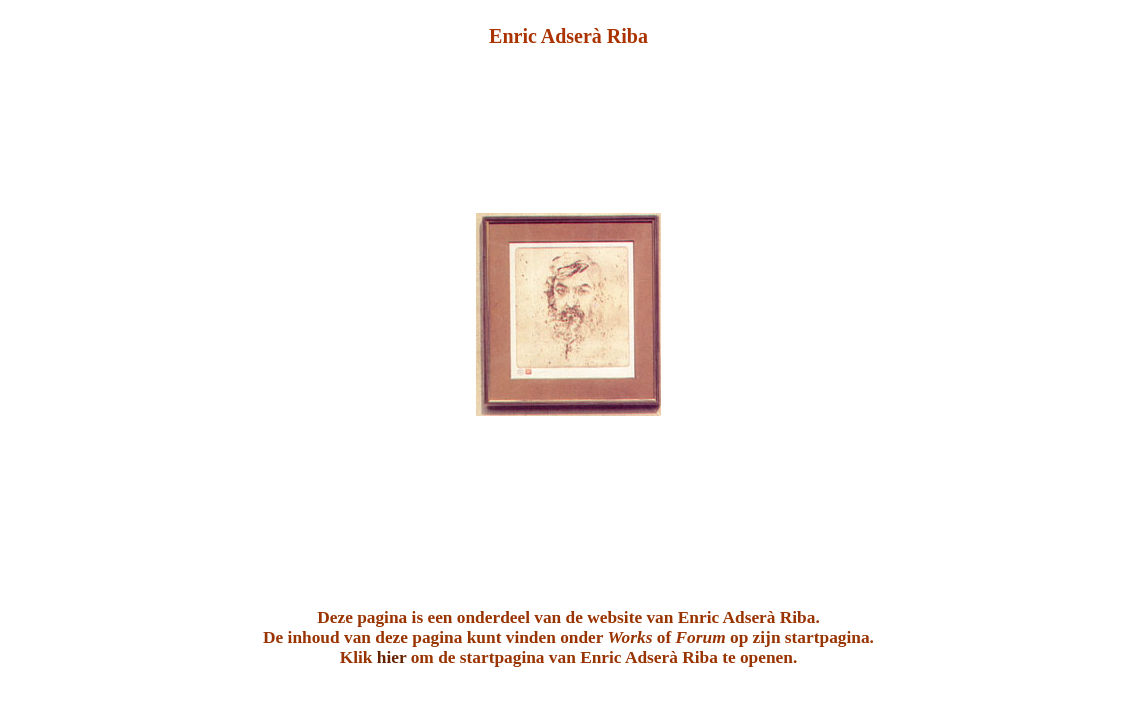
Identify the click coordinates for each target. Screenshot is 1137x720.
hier (392, 657)
